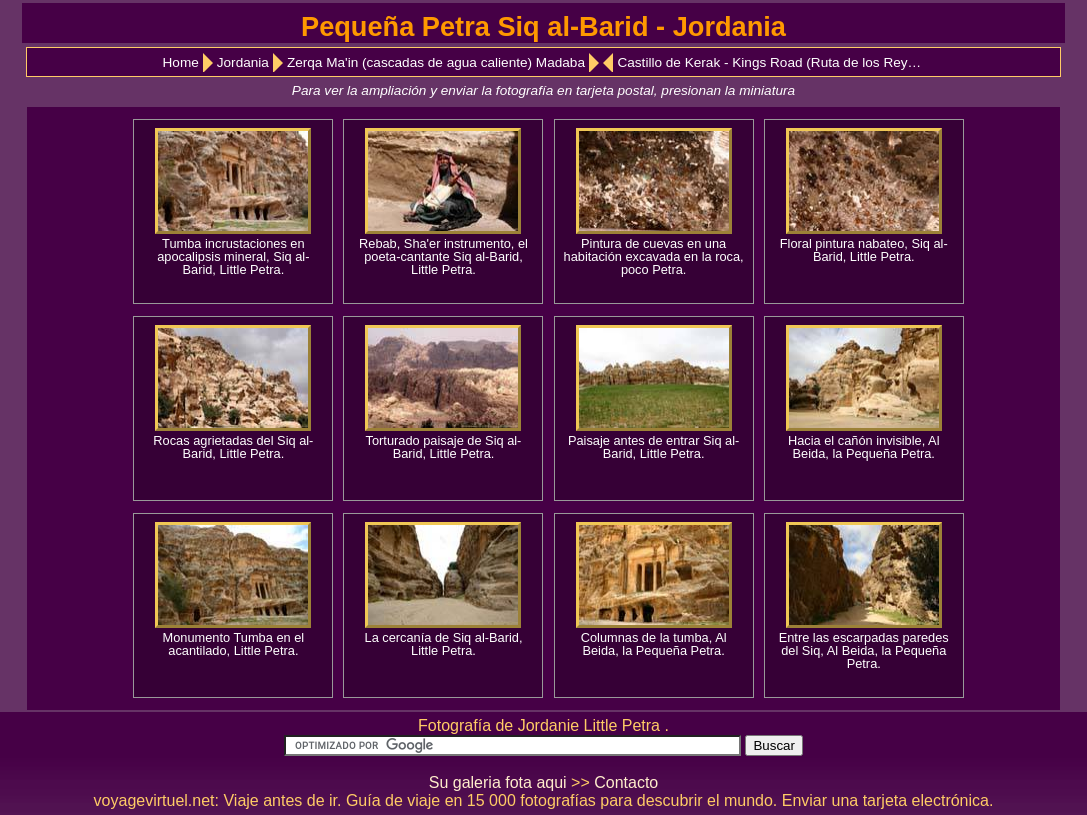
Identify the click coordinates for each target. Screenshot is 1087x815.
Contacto (626, 782)
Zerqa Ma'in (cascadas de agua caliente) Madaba (436, 62)
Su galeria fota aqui (498, 782)
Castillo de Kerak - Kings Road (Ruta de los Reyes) (771, 62)
